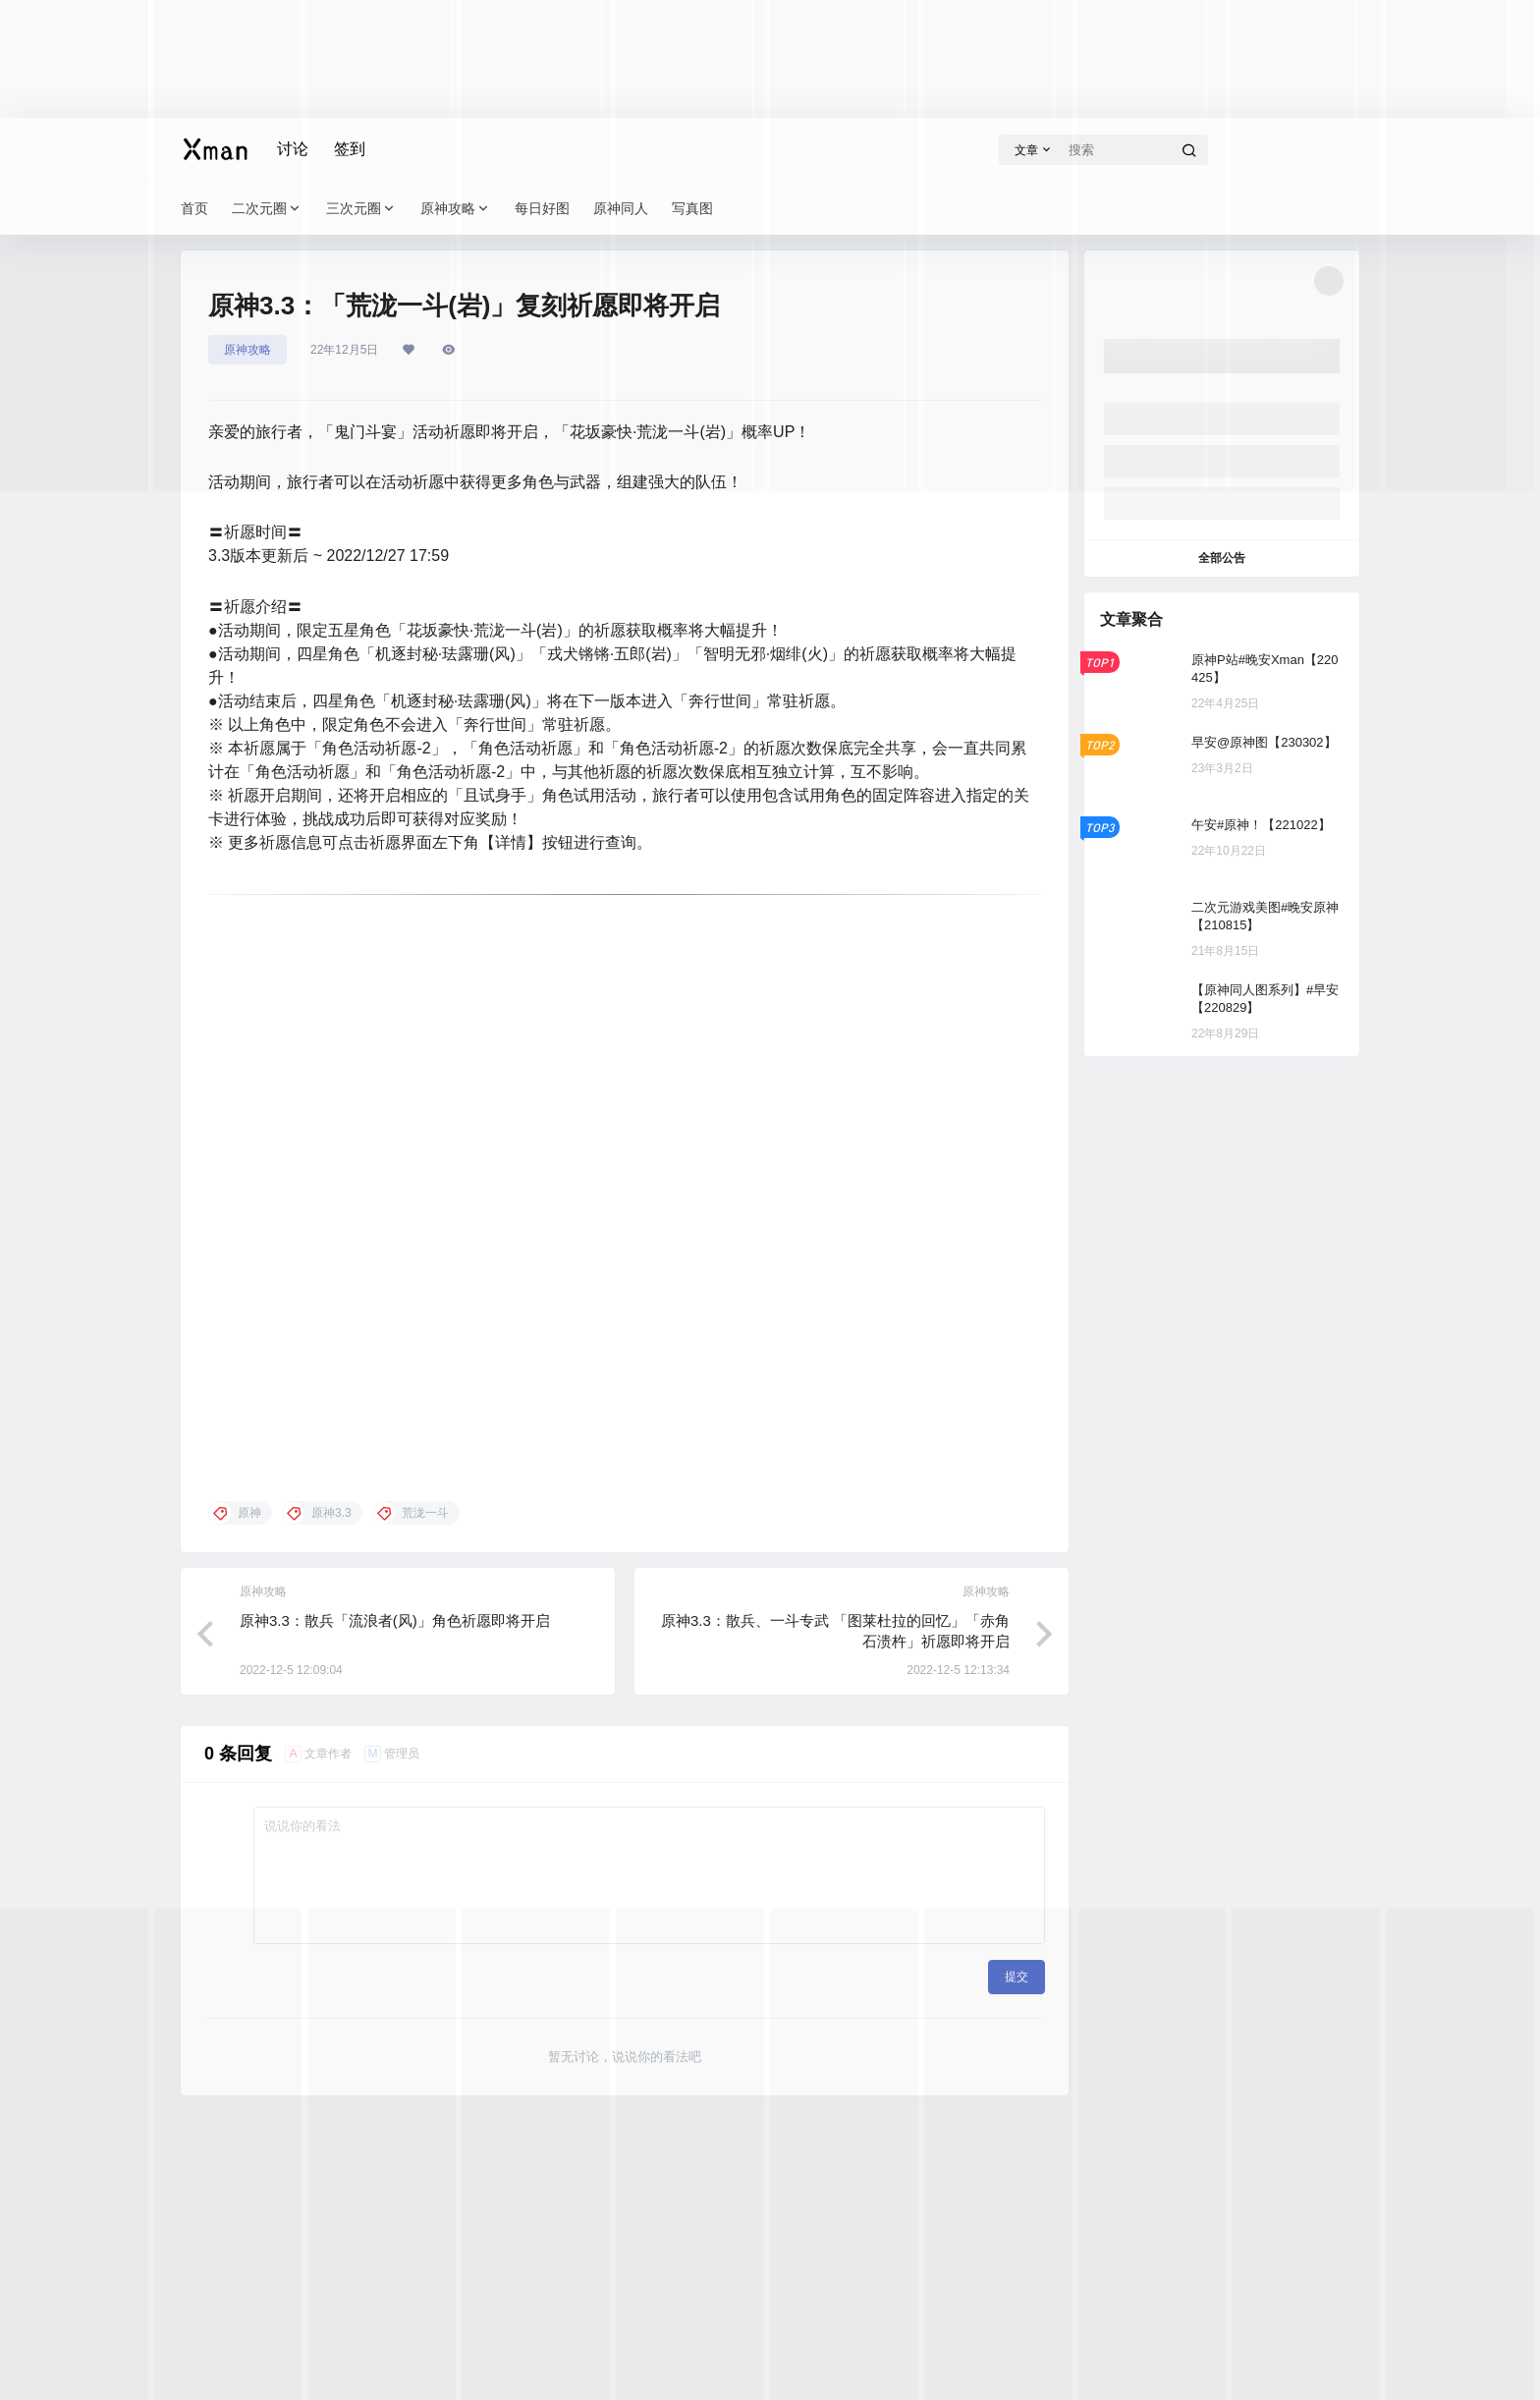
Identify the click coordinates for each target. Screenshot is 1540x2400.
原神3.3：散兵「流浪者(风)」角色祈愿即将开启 (395, 1620)
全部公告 (1221, 558)
